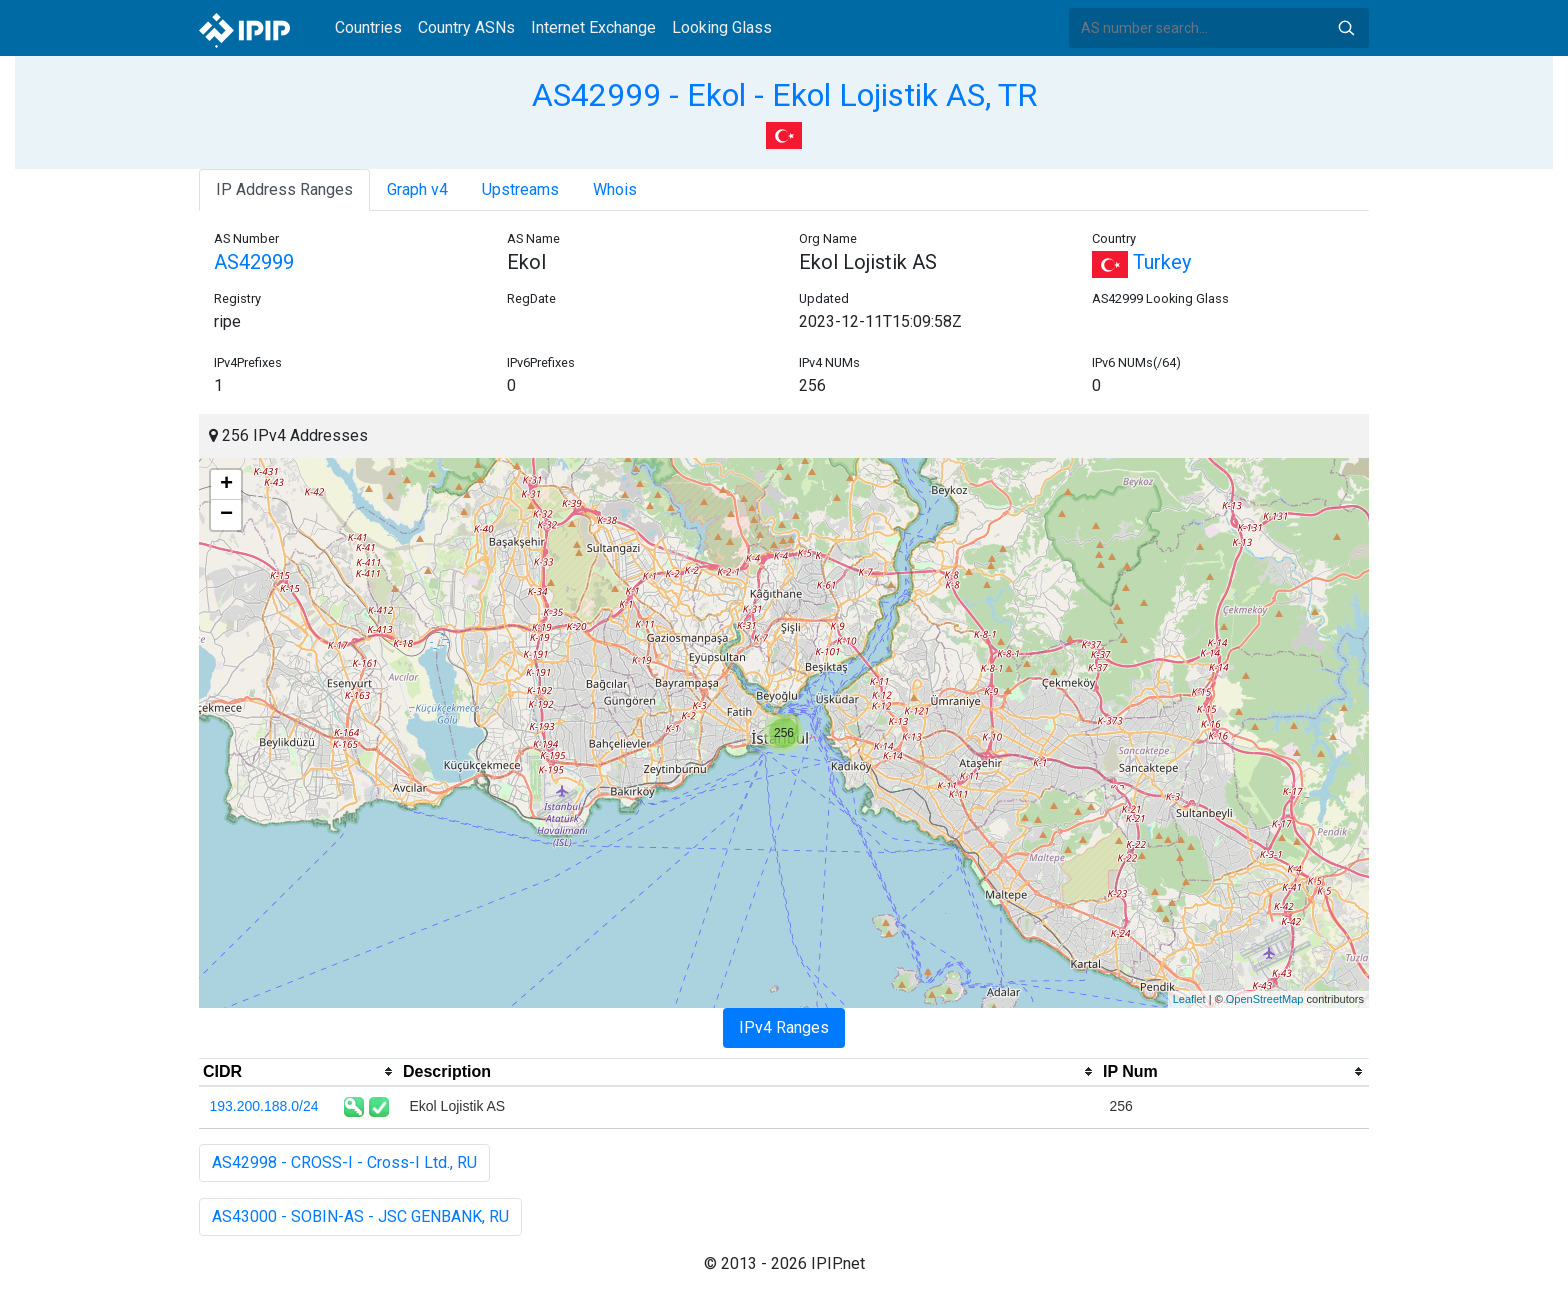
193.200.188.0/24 (264, 1106)
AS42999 (254, 262)
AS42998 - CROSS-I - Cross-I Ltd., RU (344, 1162)
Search (1346, 28)
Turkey (1141, 262)
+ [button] (226, 485)
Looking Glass (722, 27)
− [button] (226, 515)
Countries (368, 27)
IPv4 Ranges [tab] (784, 1027)
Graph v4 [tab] (417, 189)
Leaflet (1189, 999)
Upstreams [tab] (520, 189)
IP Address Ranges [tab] (284, 189)
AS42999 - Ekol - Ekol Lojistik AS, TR (784, 95)
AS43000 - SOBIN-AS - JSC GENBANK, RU (360, 1216)
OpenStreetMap (1265, 999)
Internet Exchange (593, 27)
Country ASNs (466, 27)
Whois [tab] (615, 189)
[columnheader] (299, 1072)
